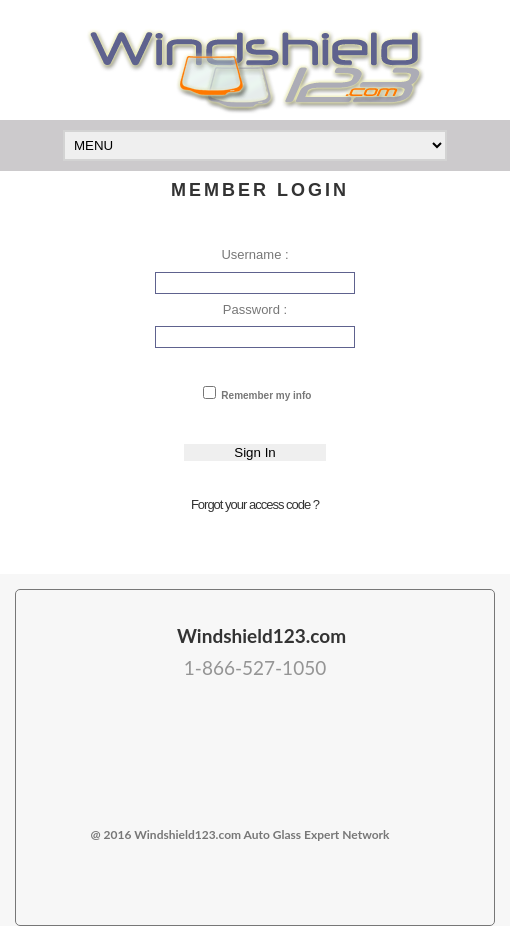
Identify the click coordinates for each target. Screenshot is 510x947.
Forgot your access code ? (255, 504)
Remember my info (265, 395)
